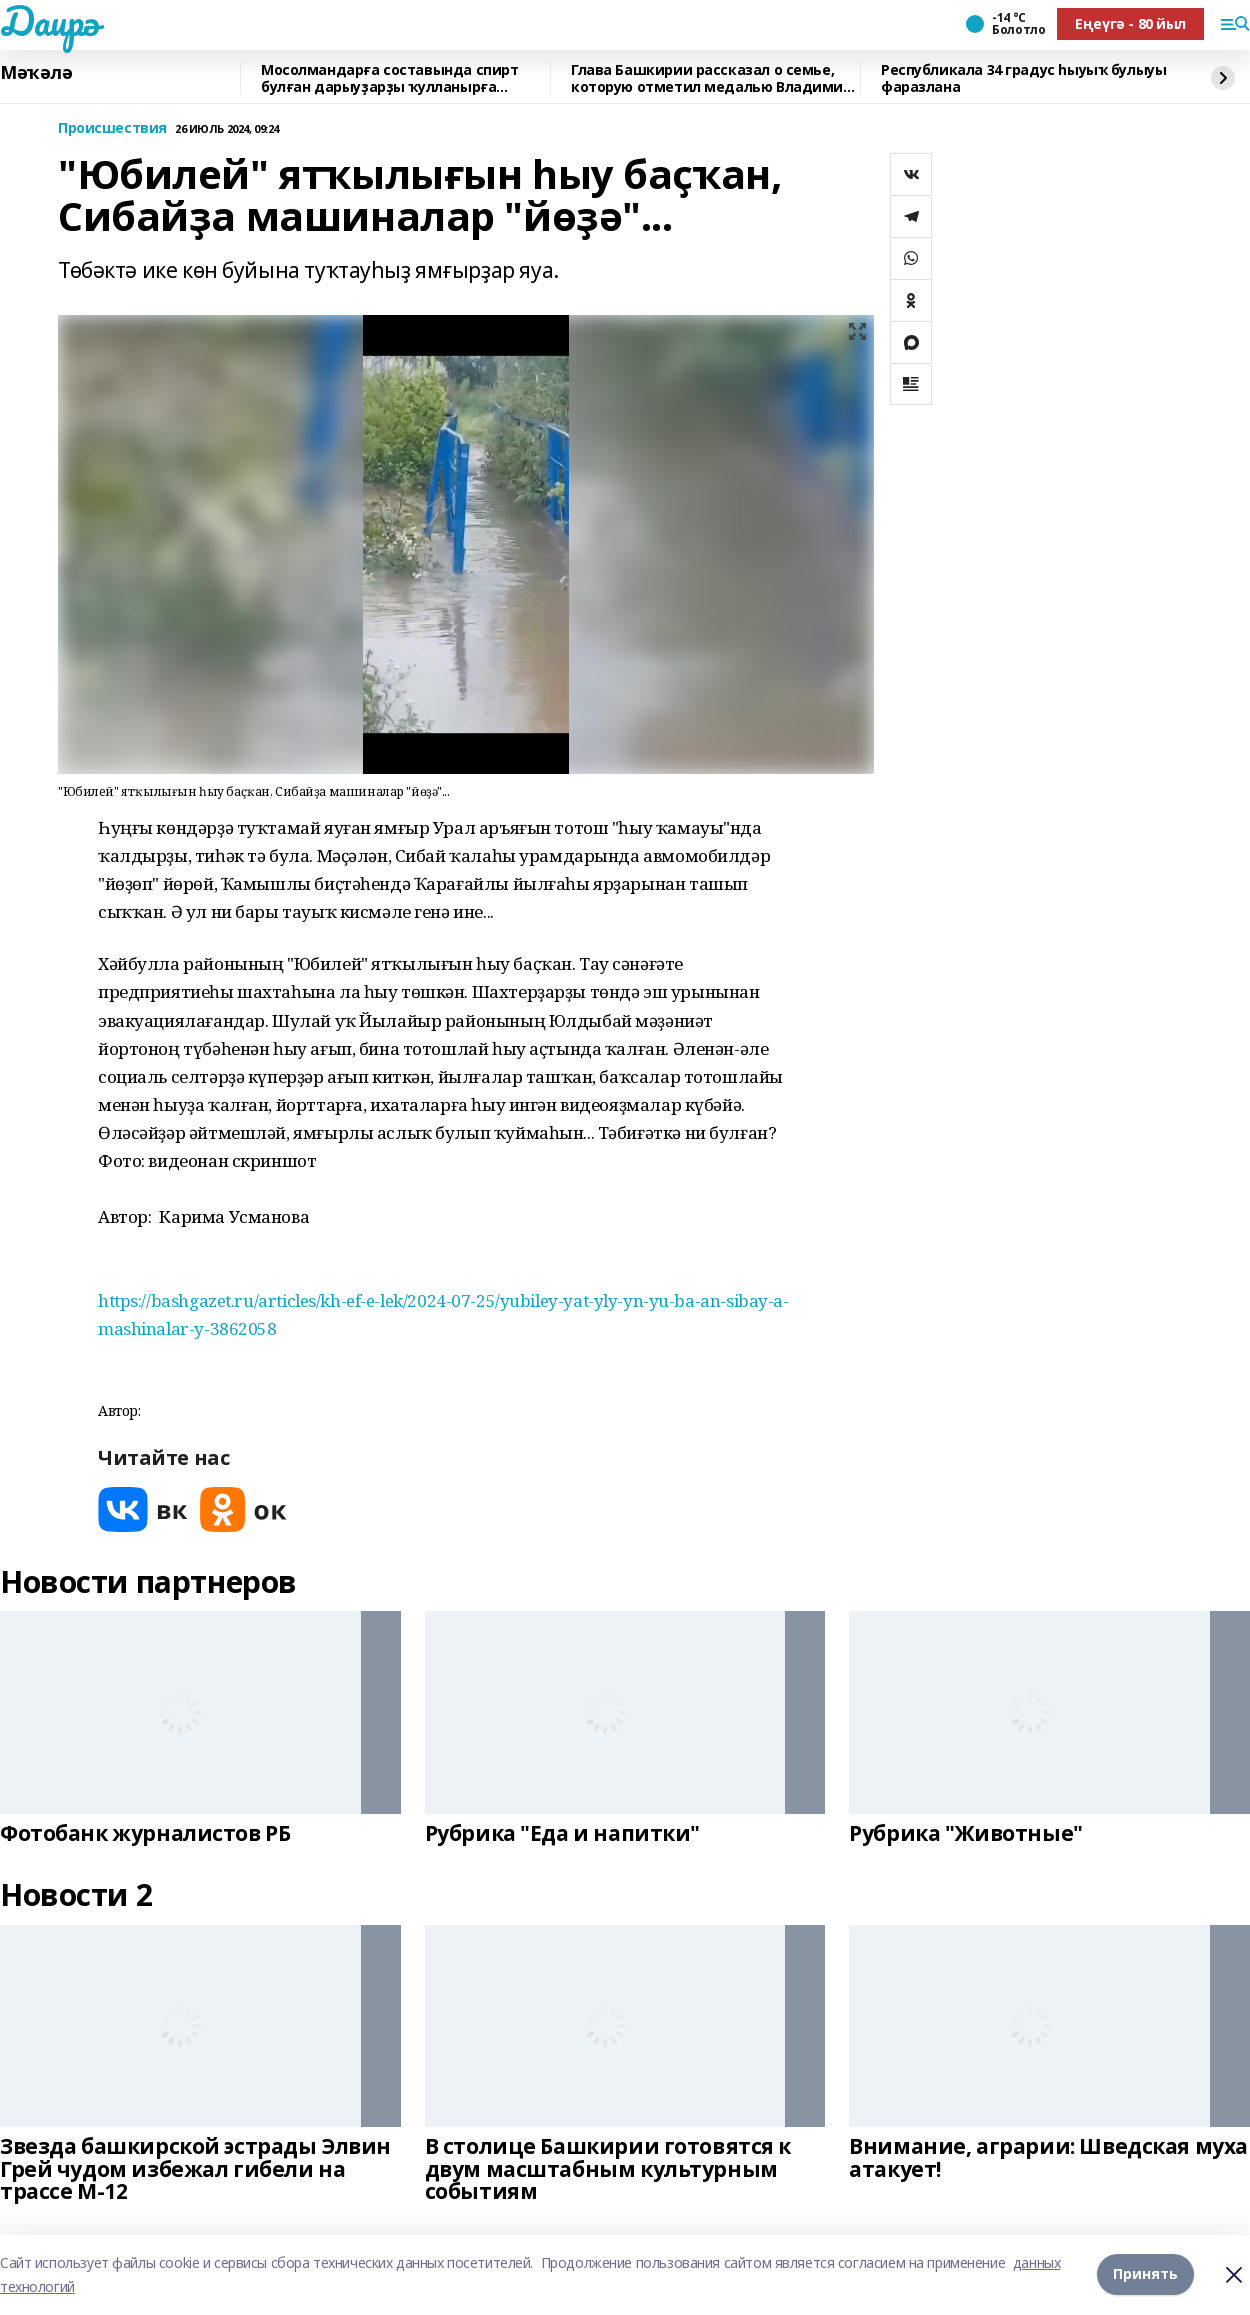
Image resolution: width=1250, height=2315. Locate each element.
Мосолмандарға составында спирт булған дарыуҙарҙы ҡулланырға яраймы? (389, 78)
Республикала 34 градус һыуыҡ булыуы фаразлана (1023, 78)
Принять (1145, 2274)
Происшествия (112, 128)
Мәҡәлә (36, 73)
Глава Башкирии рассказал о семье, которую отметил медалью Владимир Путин (711, 78)
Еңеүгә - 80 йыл (1130, 23)
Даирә (49, 21)
